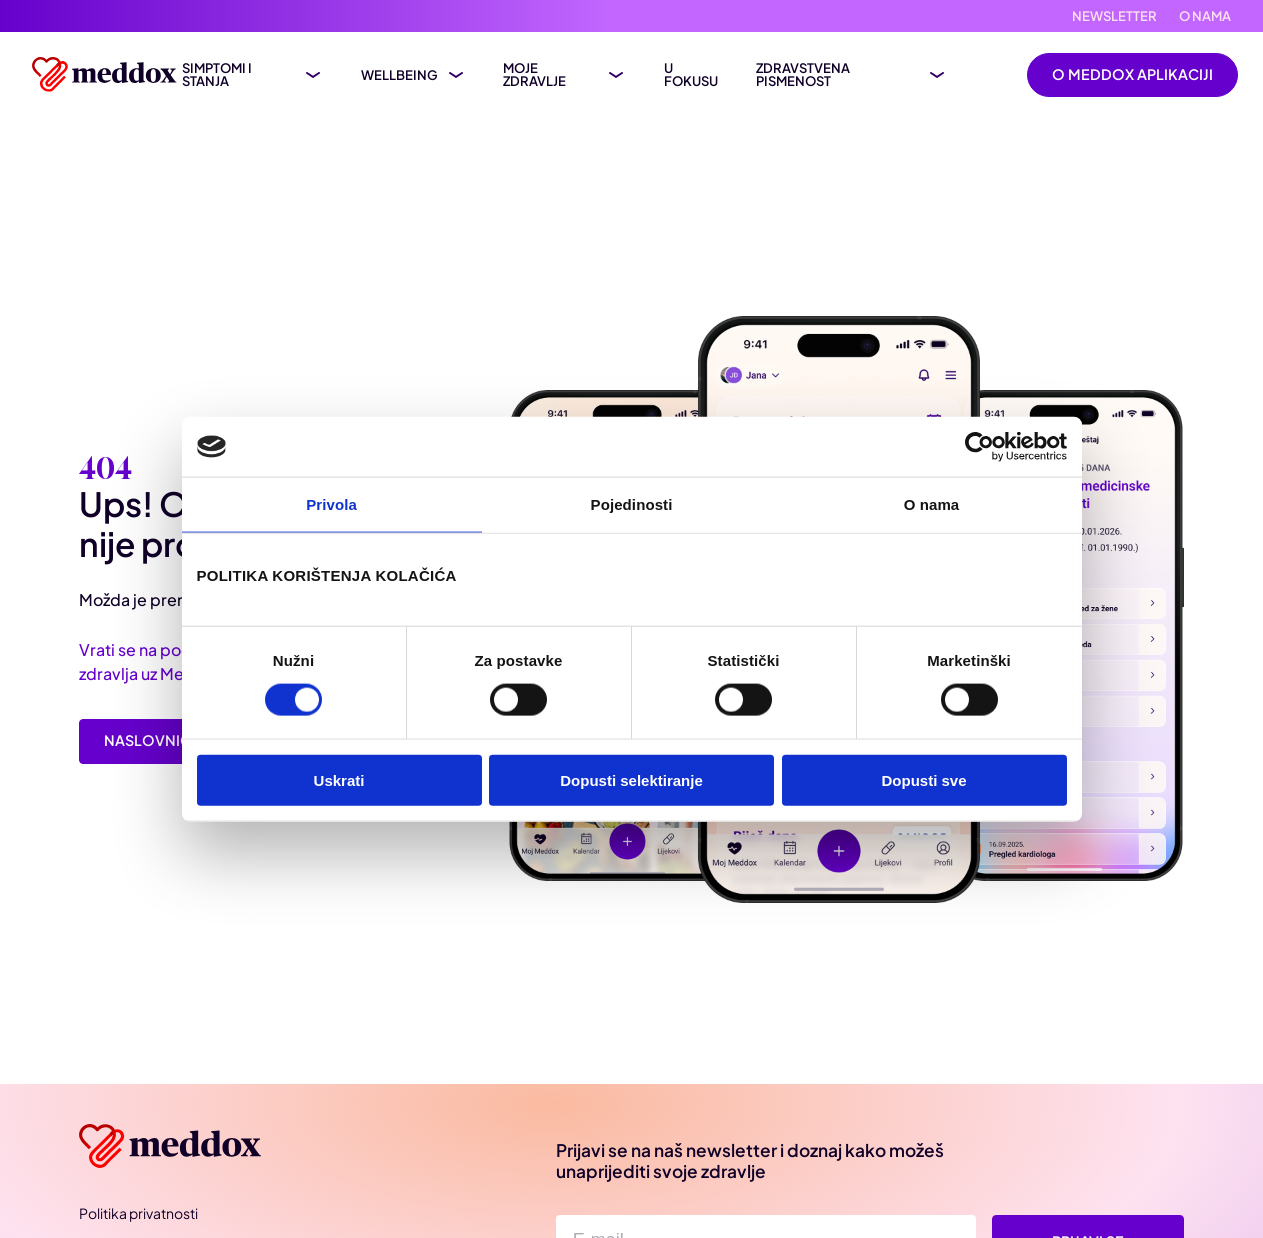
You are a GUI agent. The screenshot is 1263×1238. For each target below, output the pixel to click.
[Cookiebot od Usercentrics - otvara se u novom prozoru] (979, 447)
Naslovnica (152, 740)
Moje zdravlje (534, 75)
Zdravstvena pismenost (803, 75)
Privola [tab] (331, 504)
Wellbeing (399, 75)
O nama (1205, 16)
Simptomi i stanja (217, 75)
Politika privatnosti (138, 1213)
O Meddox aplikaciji (1132, 74)
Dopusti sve (923, 779)
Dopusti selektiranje (631, 779)
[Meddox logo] (107, 74)
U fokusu (691, 75)
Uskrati (339, 779)
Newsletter (1114, 16)
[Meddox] (173, 1146)
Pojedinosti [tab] (632, 504)
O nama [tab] (932, 504)
